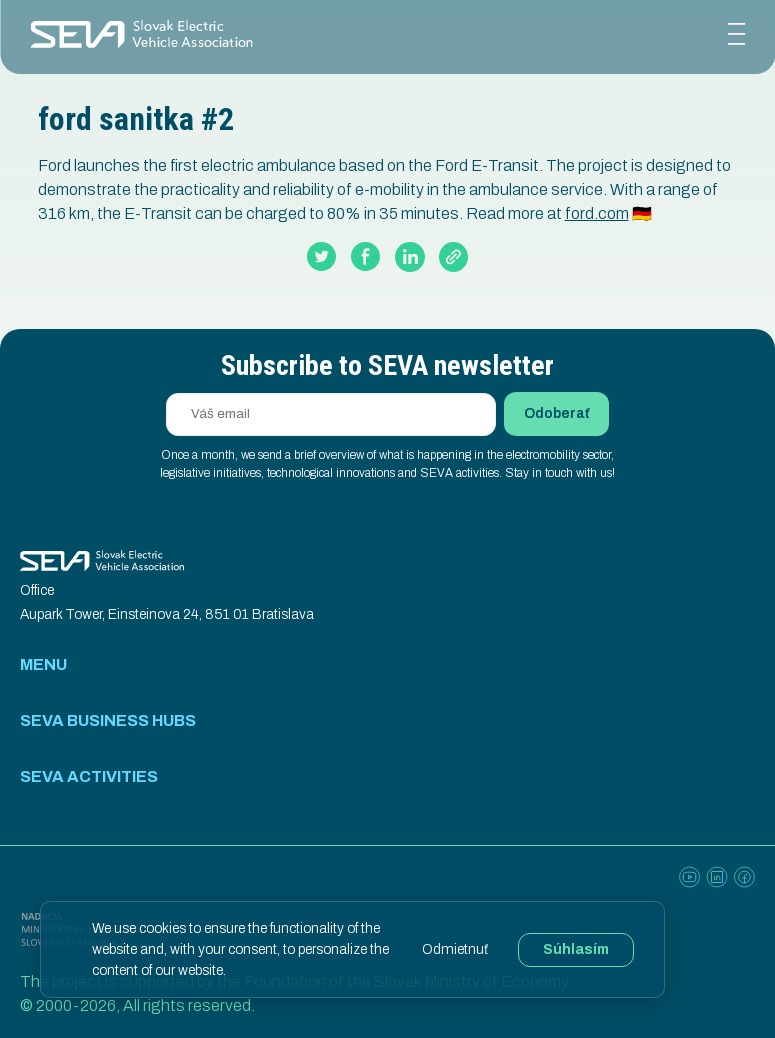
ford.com (597, 213)
